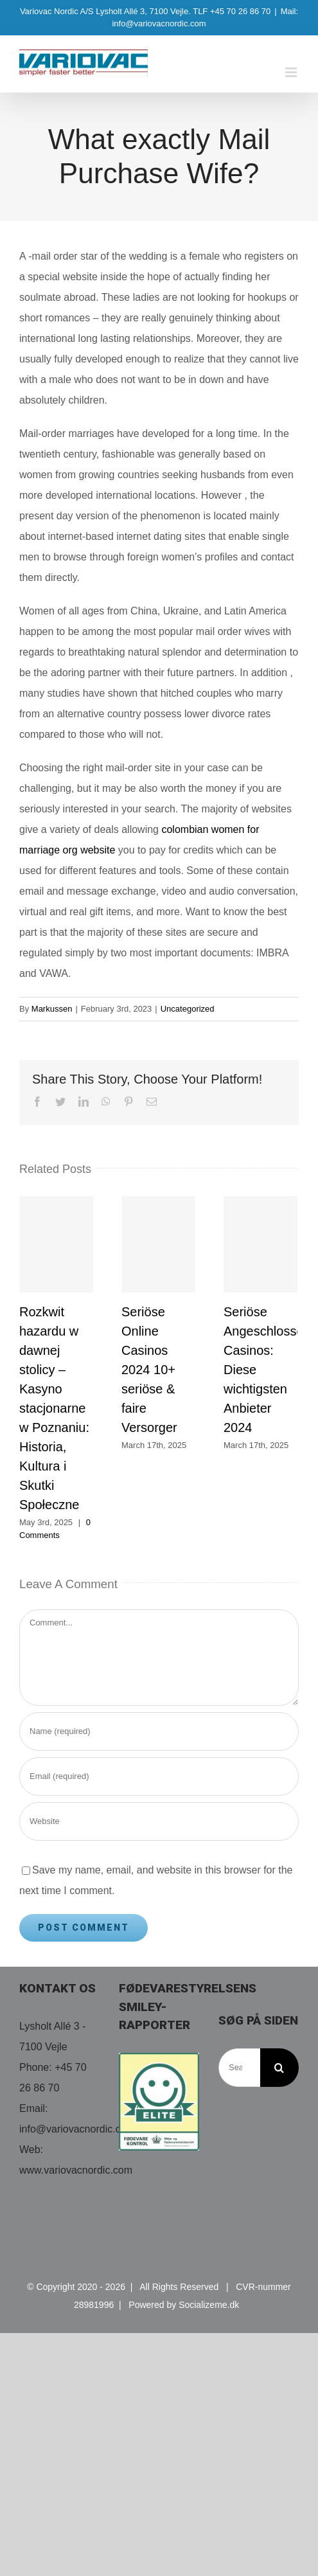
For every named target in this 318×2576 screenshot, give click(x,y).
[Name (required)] (159, 1731)
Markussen (52, 1009)
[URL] (159, 1821)
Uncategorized (188, 1009)
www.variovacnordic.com (75, 2170)
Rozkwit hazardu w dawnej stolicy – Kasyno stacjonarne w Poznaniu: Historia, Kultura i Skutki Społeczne (54, 1408)
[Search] (279, 2067)
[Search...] (239, 2067)
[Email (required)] (159, 1776)
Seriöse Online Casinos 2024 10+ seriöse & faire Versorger (149, 1370)
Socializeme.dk (209, 2305)
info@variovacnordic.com (77, 2129)
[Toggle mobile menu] (292, 72)
